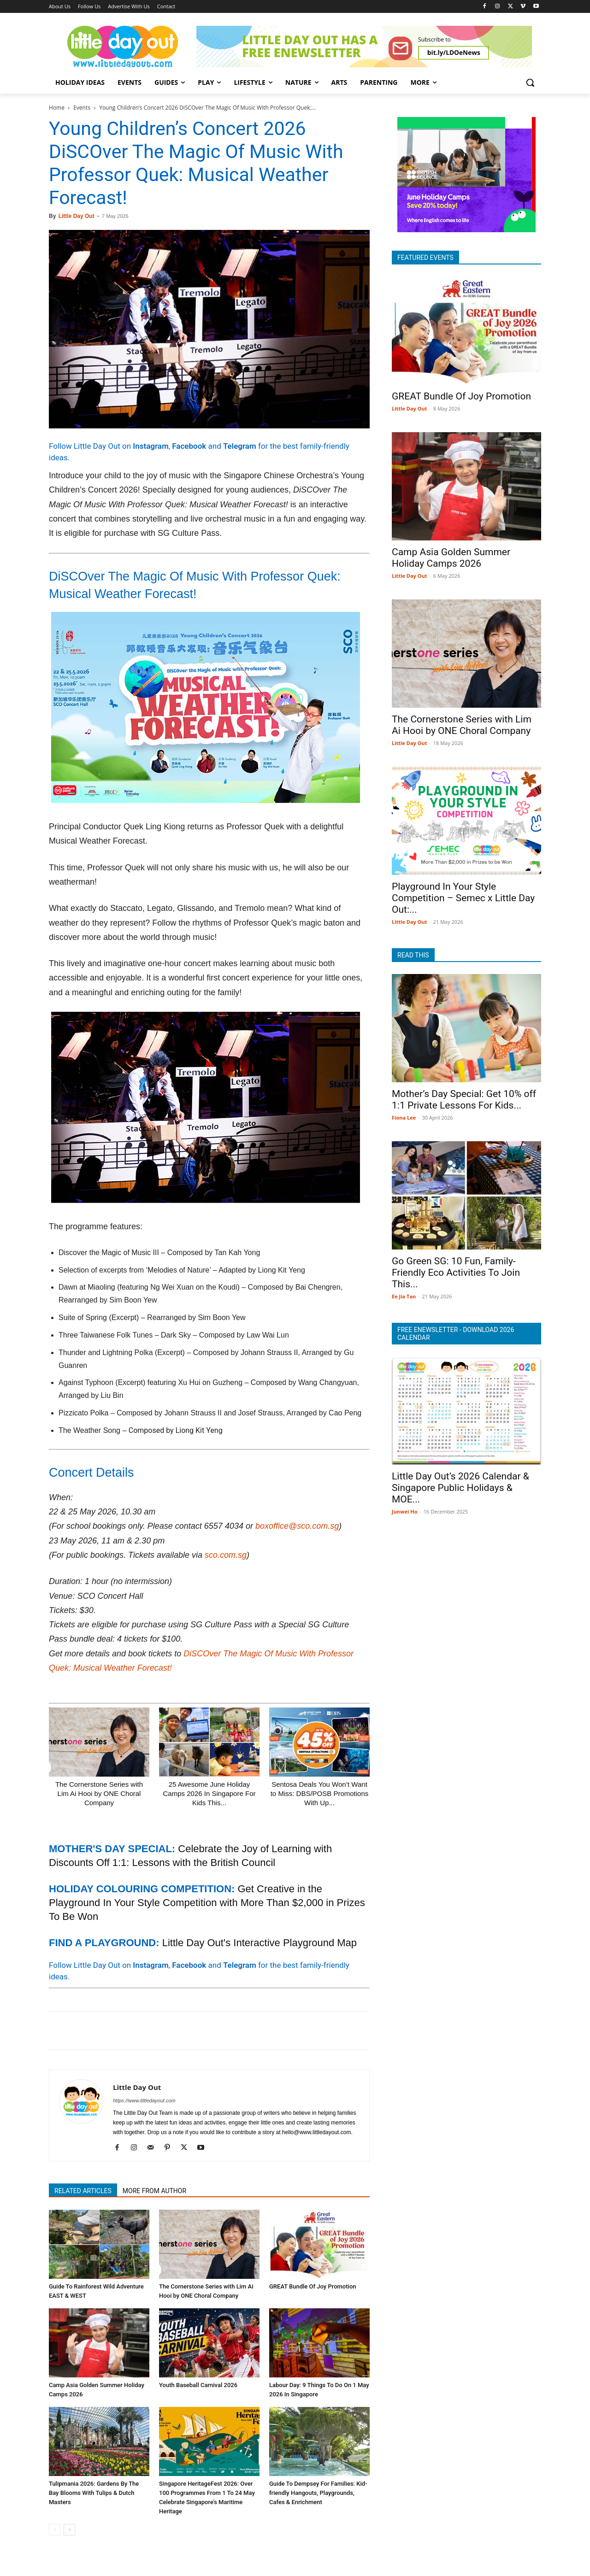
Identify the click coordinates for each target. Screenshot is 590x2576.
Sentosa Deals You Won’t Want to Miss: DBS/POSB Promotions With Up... (320, 1793)
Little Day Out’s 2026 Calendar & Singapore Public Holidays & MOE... (460, 1488)
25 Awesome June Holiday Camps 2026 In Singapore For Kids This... (209, 1793)
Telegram (239, 446)
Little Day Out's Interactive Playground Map (259, 1942)
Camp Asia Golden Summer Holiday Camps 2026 (451, 557)
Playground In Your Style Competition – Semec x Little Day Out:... (463, 898)
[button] (530, 82)
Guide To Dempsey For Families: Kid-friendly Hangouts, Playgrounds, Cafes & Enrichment (318, 2493)
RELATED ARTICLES (83, 2191)
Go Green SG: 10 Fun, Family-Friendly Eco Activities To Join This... (456, 1273)
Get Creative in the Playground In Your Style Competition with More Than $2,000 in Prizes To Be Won (207, 1902)
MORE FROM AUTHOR (154, 2191)
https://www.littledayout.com (144, 2100)
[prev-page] (54, 2529)
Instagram (150, 446)
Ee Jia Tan (404, 1296)
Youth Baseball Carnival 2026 (198, 2385)
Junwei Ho (404, 1511)
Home (57, 107)
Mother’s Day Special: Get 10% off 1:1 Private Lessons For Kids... (464, 1099)
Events (81, 107)
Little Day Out (76, 216)
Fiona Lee (404, 1117)
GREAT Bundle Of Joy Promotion (312, 2286)
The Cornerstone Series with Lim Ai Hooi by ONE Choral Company (99, 1793)
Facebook (189, 446)
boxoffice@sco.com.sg (297, 1526)
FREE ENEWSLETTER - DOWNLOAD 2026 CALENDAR (455, 1333)
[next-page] (69, 2529)
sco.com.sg (226, 1555)
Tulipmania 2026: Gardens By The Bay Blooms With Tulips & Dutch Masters (94, 2493)
